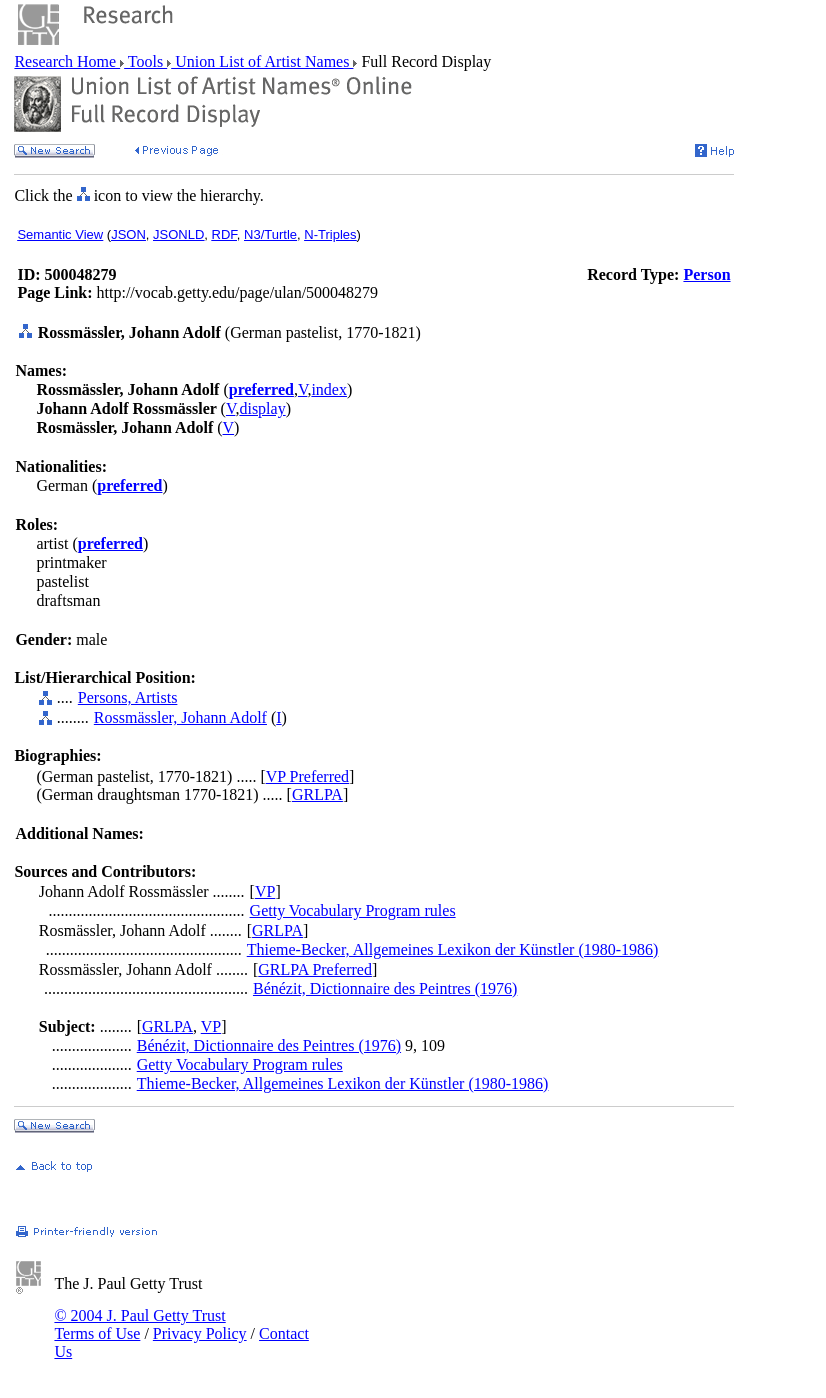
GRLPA (317, 794)
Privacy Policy (200, 1333)
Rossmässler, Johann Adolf (180, 717)
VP (265, 891)
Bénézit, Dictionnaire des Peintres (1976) (385, 988)
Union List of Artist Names (262, 61)
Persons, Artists (128, 697)
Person (706, 274)
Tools (145, 61)
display (262, 408)
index (329, 389)
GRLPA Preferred (315, 969)
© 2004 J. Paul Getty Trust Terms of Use (139, 1324)
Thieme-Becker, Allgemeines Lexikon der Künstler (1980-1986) (453, 949)
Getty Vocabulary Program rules (353, 910)
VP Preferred (307, 776)
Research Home (67, 61)
